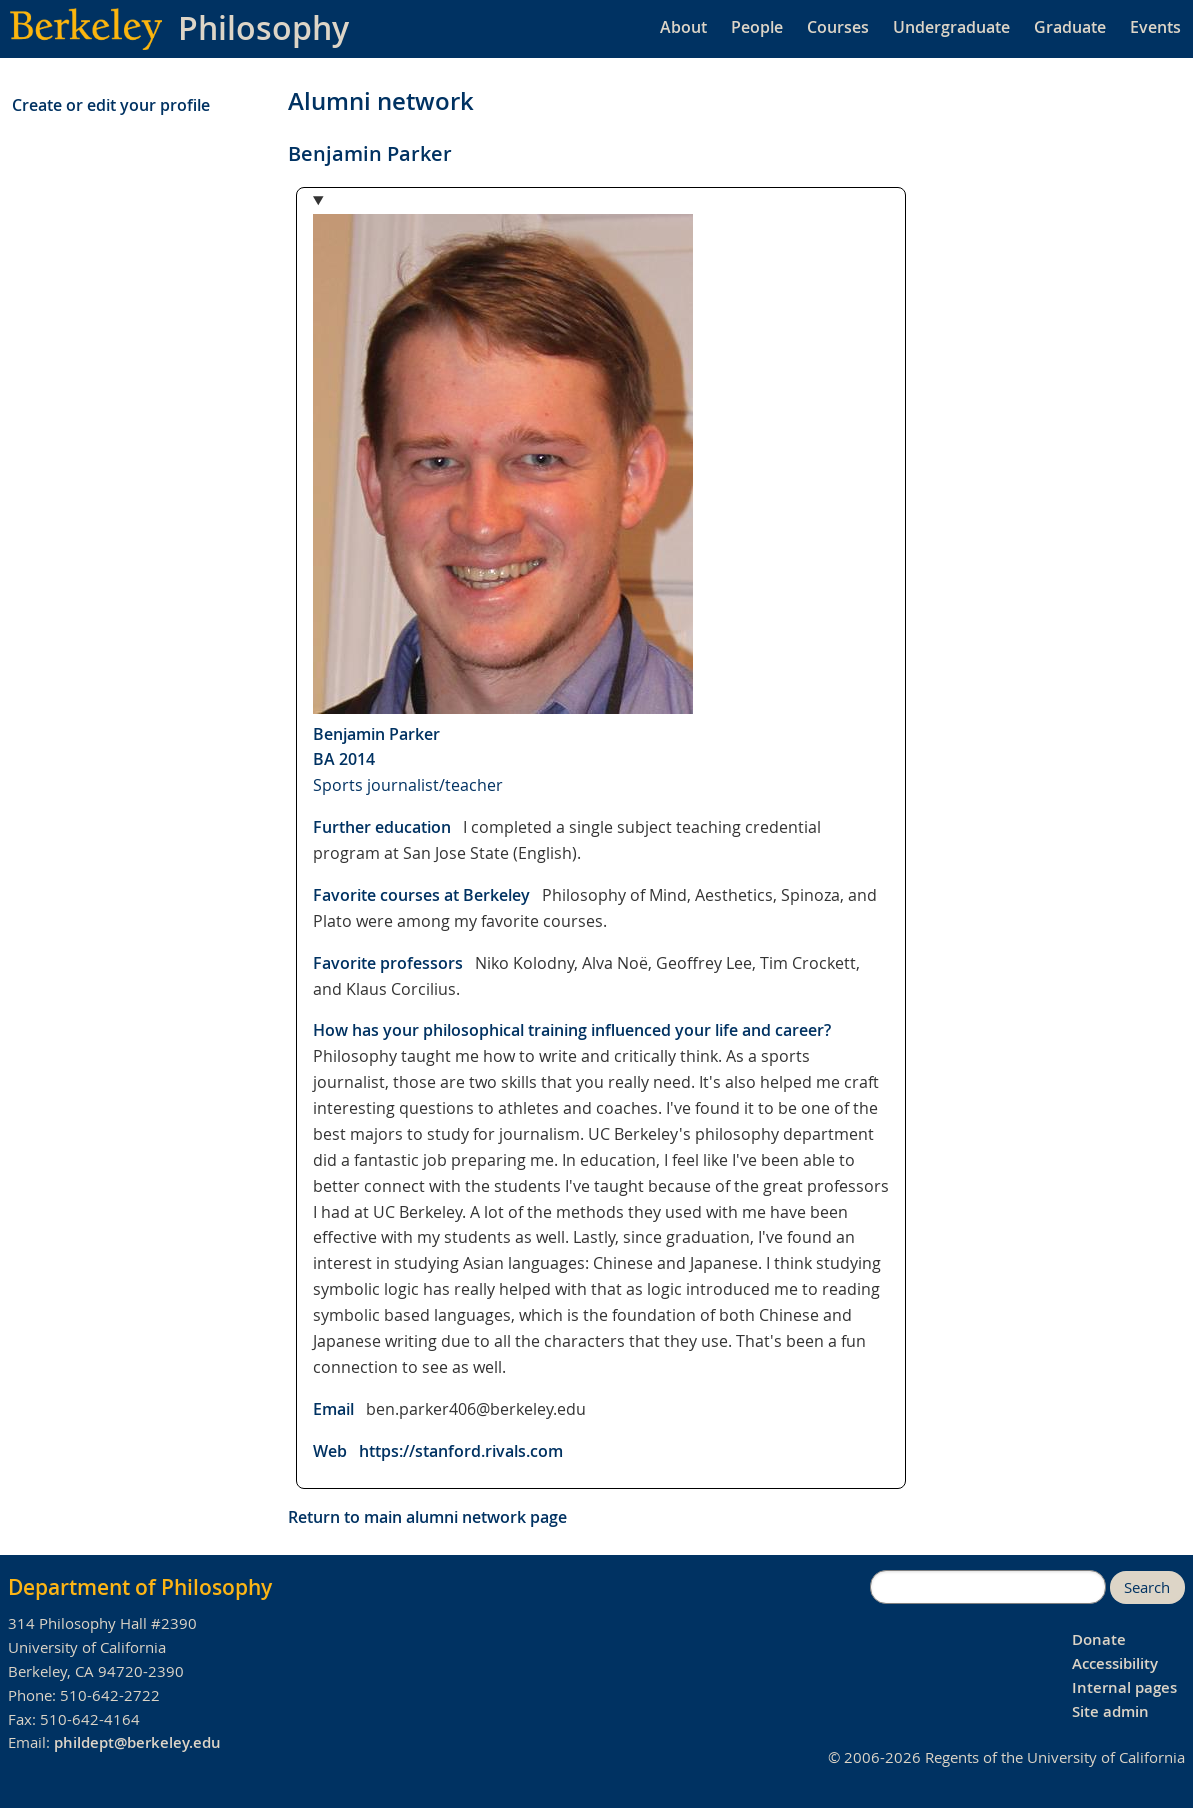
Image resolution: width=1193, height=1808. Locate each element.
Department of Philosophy (140, 1587)
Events (1155, 27)
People (757, 27)
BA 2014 (344, 759)
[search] (988, 1587)
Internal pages (1124, 1687)
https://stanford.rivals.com (461, 1451)
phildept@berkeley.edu (137, 1742)
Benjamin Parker (376, 734)
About (683, 27)
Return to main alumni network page (427, 1517)
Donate (1099, 1639)
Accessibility (1115, 1663)
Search (1147, 1587)
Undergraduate (951, 27)
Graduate (1070, 27)
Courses (838, 27)
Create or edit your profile (111, 105)
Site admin (1110, 1711)
